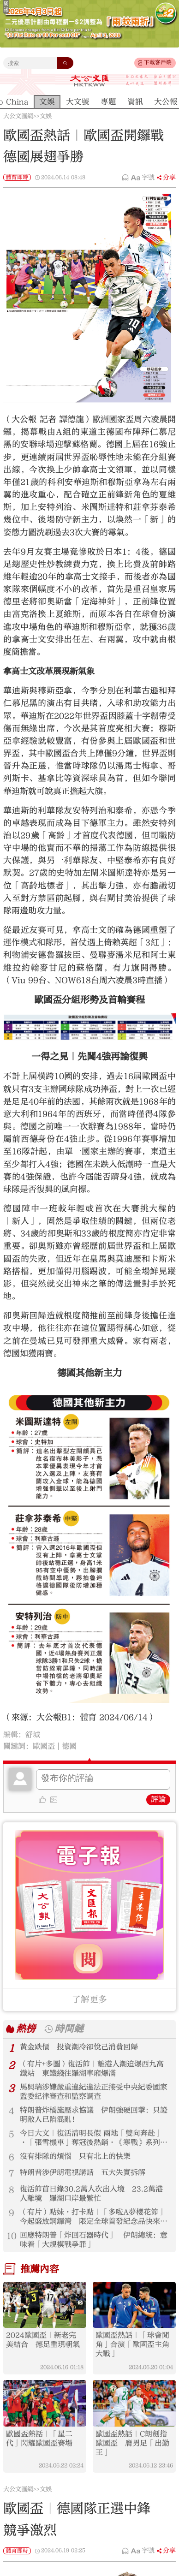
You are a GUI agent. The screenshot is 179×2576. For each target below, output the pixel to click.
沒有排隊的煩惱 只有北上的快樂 (75, 2156)
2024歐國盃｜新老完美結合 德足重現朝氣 (43, 2340)
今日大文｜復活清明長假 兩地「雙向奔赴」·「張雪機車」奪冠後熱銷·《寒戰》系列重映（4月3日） (93, 2138)
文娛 (46, 116)
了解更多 (89, 1999)
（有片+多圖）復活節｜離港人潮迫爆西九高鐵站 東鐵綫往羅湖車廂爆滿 (92, 2068)
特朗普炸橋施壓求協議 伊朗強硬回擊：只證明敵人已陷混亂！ (93, 2115)
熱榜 (26, 2028)
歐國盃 (44, 1746)
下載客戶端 (158, 62)
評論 (158, 1799)
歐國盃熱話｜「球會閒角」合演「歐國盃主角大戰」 (132, 2344)
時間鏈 (69, 2028)
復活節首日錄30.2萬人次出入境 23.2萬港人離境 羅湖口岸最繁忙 (91, 2193)
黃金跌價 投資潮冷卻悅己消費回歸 (79, 2047)
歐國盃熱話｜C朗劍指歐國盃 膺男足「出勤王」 (132, 2443)
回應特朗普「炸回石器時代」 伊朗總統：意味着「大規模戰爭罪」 (93, 2240)
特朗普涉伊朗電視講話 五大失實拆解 (82, 2172)
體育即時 (17, 177)
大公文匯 (89, 80)
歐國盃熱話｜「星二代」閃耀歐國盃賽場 (39, 2438)
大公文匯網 (18, 116)
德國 (69, 1746)
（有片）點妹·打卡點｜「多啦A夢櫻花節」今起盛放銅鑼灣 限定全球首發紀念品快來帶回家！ (93, 2217)
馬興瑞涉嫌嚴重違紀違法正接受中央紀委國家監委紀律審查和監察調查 (93, 2091)
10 (11, 2236)
